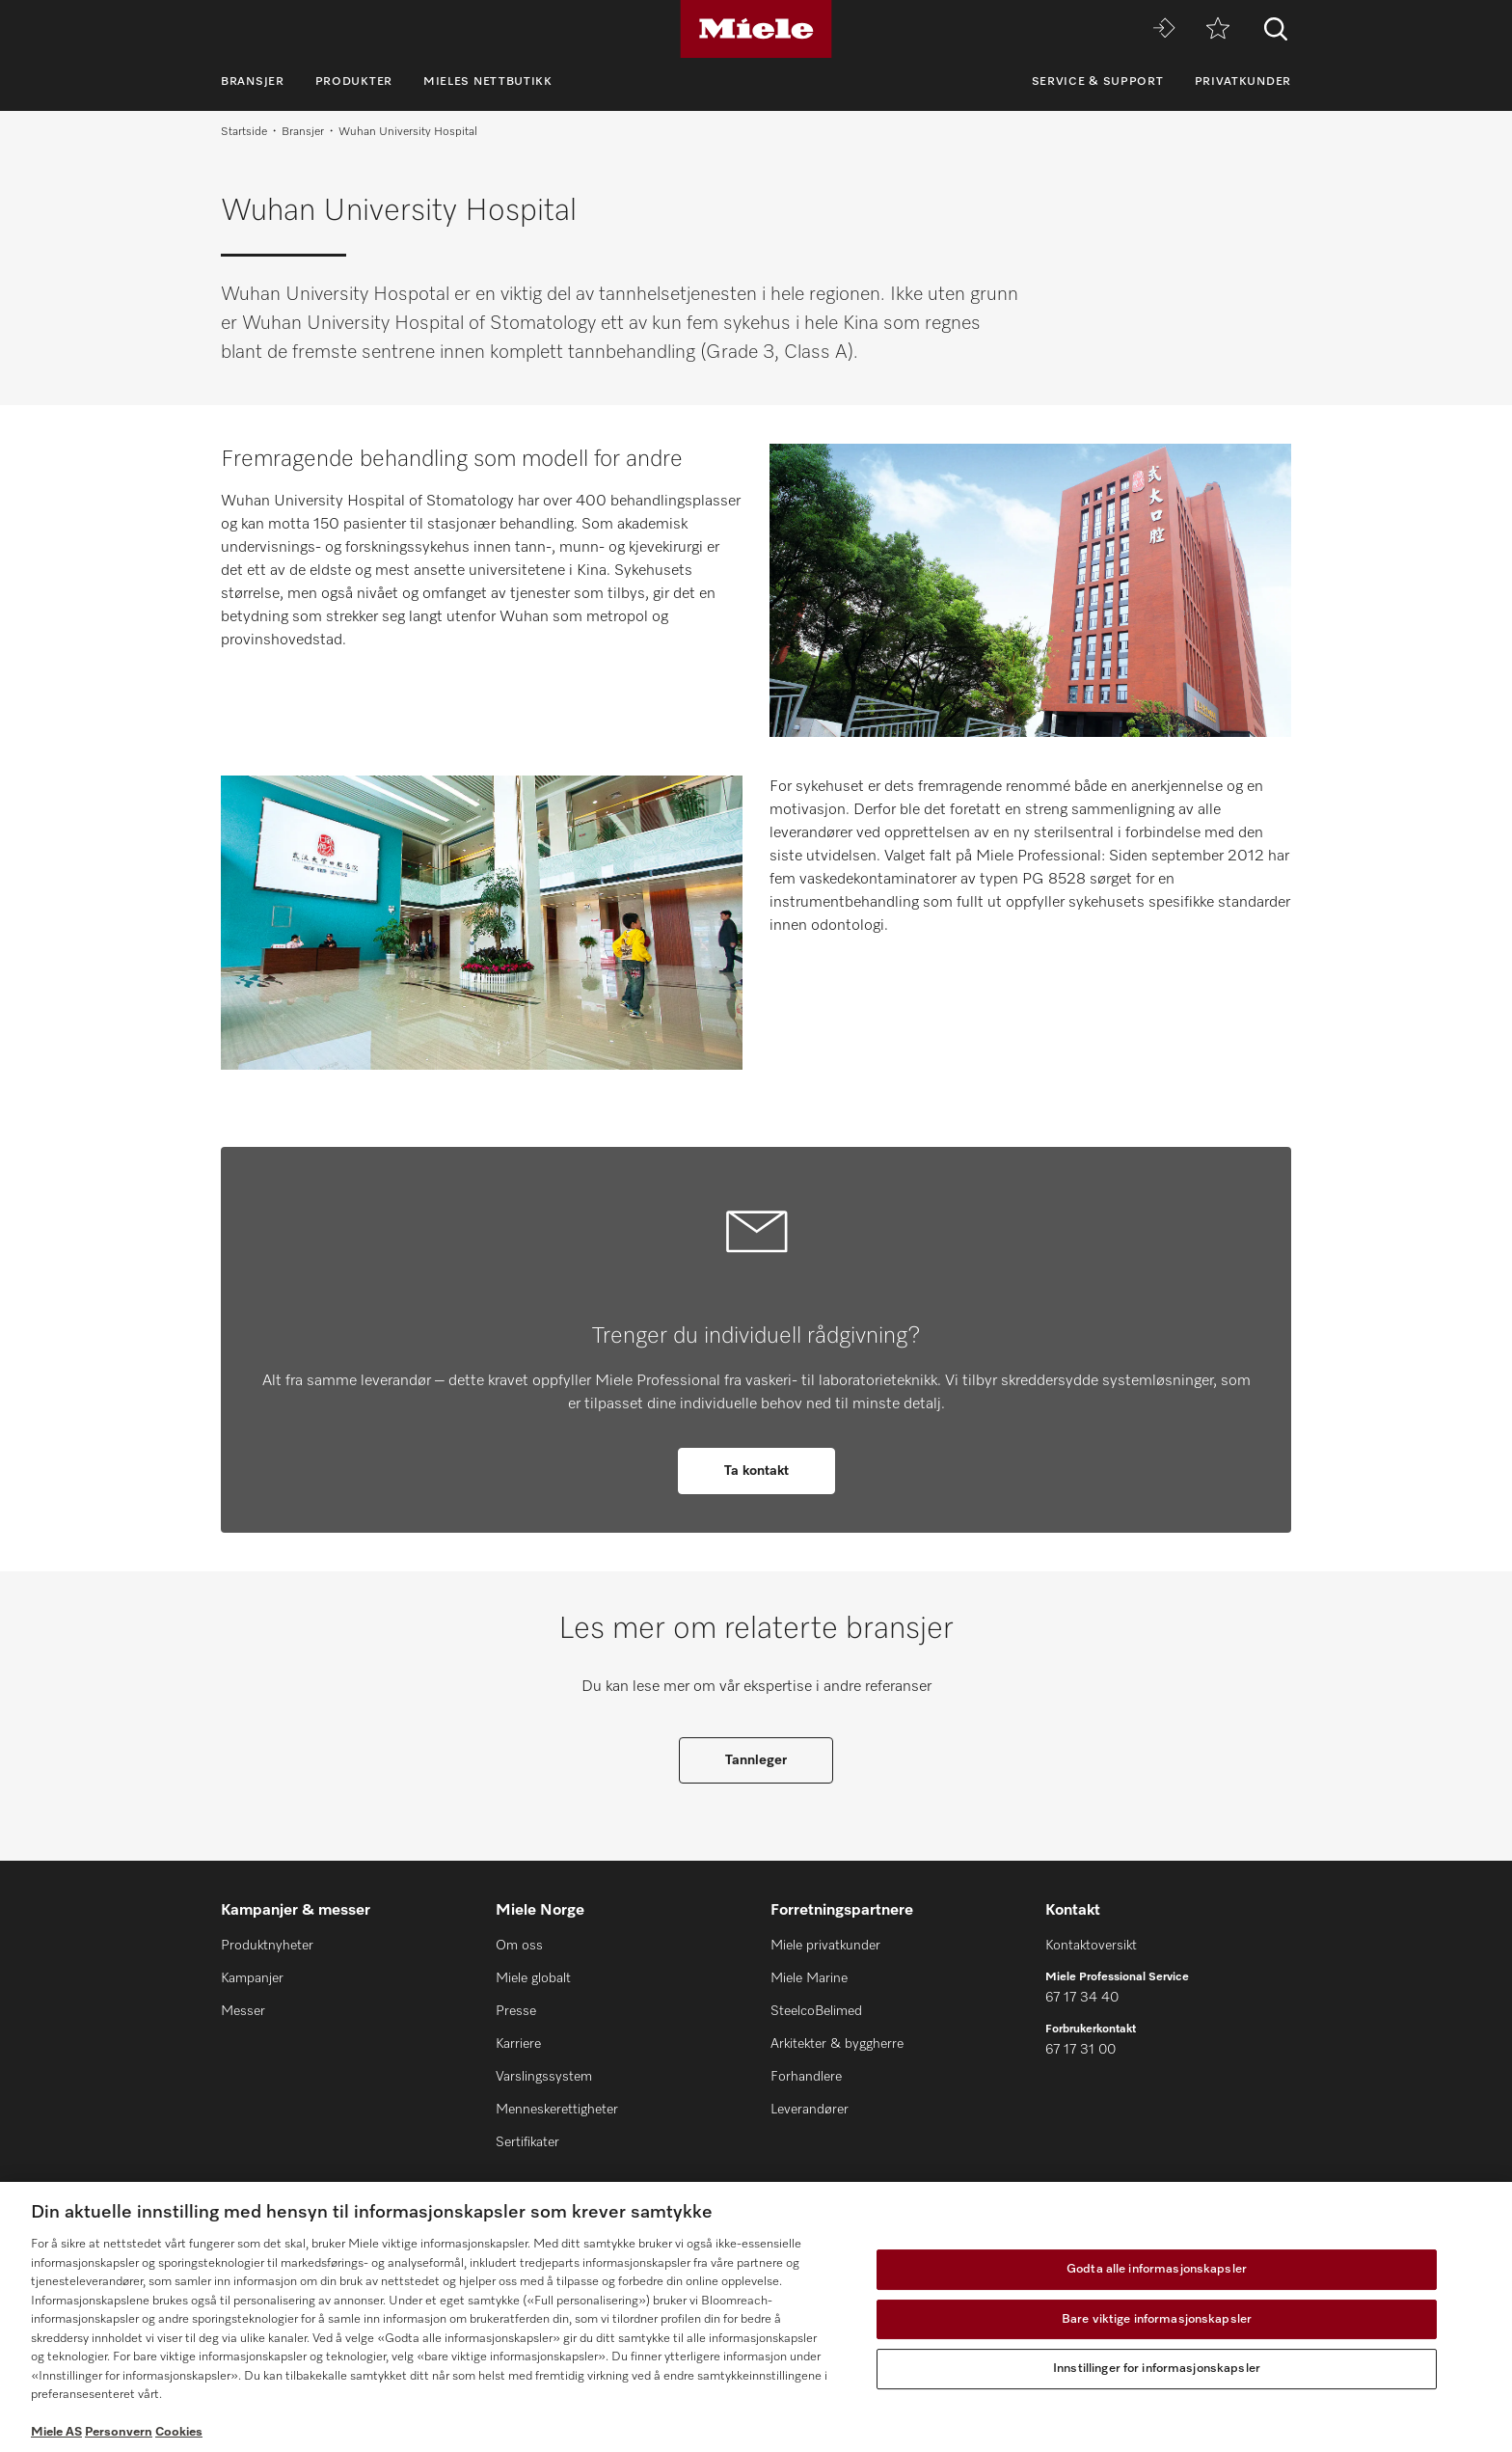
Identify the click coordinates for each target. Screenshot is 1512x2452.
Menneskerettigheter (557, 2109)
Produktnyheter (267, 1945)
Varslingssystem (544, 2077)
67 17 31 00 (1080, 2050)
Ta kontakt (756, 1471)
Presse (516, 2011)
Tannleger (756, 1760)
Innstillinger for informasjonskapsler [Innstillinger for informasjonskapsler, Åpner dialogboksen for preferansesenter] (1156, 2368)
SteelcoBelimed (816, 2011)
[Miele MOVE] (1163, 29)
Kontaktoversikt (1091, 1945)
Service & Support (1098, 82)
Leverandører (809, 2109)
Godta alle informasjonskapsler (1156, 2269)
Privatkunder (1243, 82)
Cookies (178, 2432)
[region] (756, 2317)
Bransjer (252, 82)
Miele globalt (533, 1978)
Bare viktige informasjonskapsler (1157, 2319)
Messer (243, 2011)
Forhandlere (806, 2077)
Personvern (118, 2432)
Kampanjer (252, 1978)
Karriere (518, 2044)
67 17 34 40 (1082, 1997)
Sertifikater (527, 2142)
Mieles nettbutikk (488, 82)
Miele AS (56, 2432)
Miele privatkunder (825, 1945)
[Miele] (756, 29)
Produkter (353, 82)
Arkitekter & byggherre (837, 2044)
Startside (244, 132)
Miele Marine (809, 1978)
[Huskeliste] (1217, 29)
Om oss (519, 1945)
